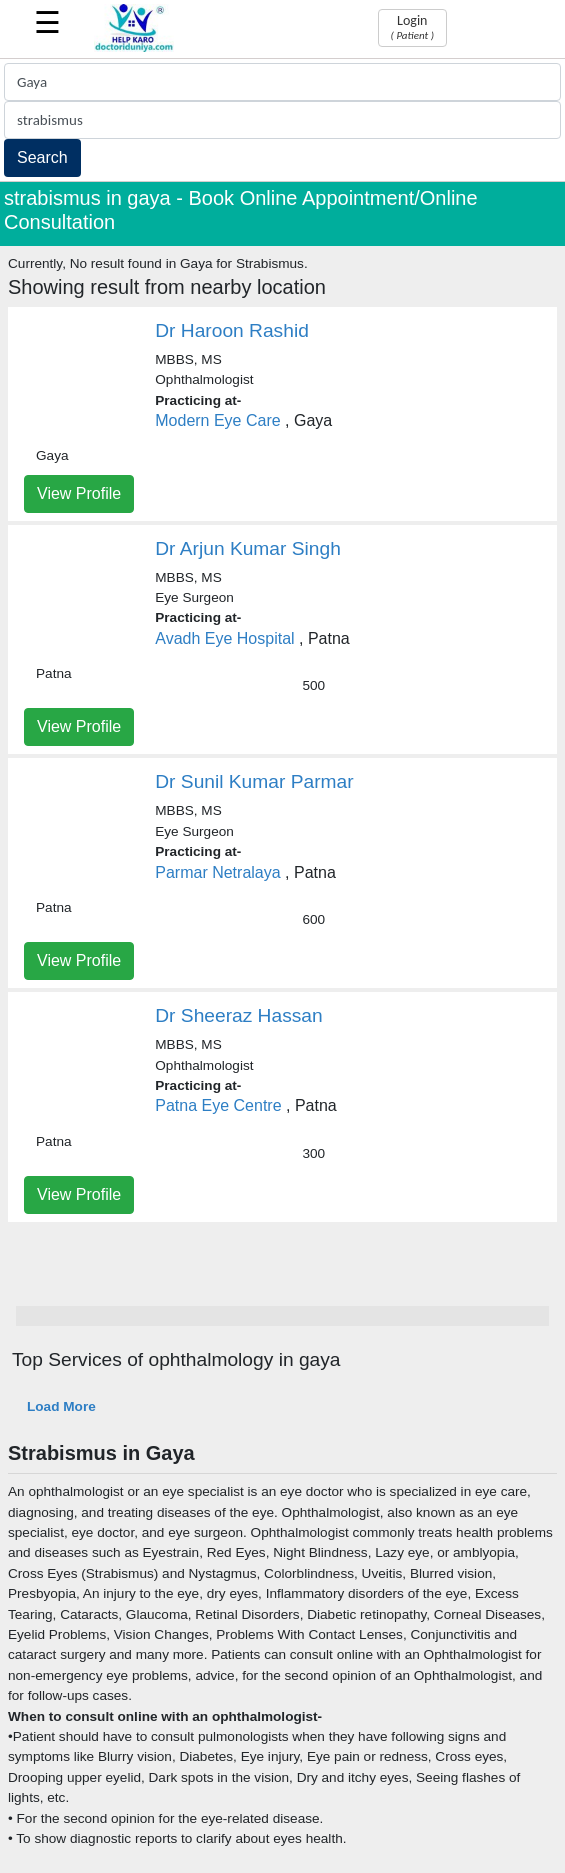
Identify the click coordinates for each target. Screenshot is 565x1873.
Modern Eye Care (217, 420)
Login (412, 27)
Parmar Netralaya (217, 872)
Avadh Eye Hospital (224, 638)
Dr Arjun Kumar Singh (248, 548)
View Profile (79, 493)
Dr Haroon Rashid (232, 330)
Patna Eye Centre (218, 1105)
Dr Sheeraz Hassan (238, 1015)
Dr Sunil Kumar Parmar (254, 781)
